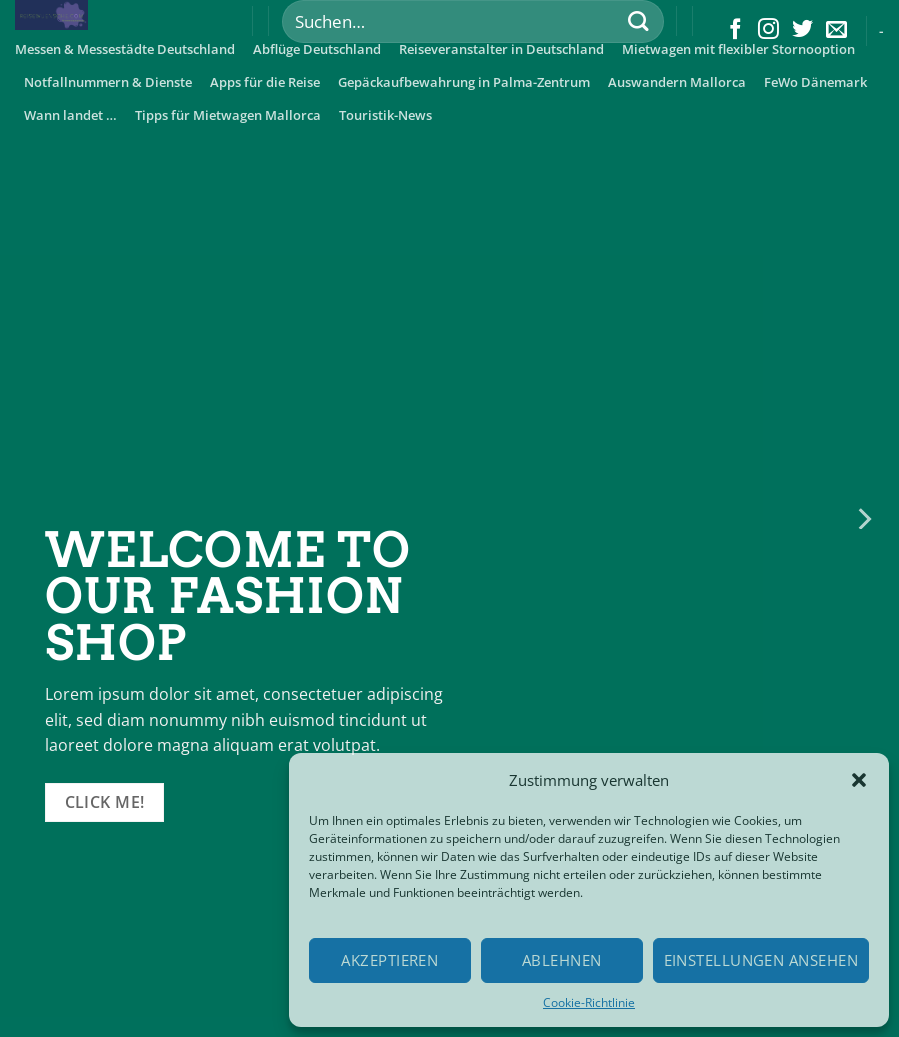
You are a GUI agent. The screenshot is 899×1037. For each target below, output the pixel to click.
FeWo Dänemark (815, 82)
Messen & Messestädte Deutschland (125, 49)
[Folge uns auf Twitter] (802, 30)
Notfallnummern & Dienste (108, 82)
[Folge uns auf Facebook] (735, 30)
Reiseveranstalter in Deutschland (501, 49)
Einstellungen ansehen (761, 960)
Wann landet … (70, 115)
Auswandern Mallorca (677, 82)
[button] (859, 780)
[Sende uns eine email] (836, 30)
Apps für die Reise (265, 82)
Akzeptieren (389, 960)
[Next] (863, 518)
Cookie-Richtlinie (589, 1002)
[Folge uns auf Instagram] (768, 30)
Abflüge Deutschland (317, 49)
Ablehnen (562, 960)
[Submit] (638, 21)
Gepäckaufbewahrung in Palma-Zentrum (464, 82)
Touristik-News (385, 115)
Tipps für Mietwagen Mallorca (228, 115)
